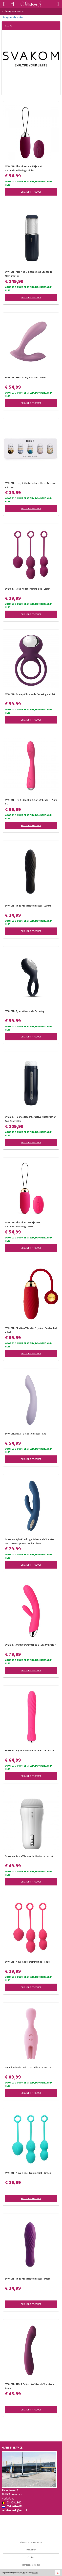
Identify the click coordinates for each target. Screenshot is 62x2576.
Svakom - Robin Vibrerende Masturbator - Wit (30, 1856)
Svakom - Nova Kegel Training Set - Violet (27, 588)
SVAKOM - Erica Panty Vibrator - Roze (25, 377)
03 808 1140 (11, 2502)
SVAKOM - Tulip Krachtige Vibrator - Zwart (28, 905)
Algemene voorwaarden (31, 2542)
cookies (35, 2573)
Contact (31, 2557)
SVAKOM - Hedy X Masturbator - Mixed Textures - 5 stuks (31, 485)
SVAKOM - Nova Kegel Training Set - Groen (28, 2173)
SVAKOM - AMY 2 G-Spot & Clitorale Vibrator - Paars (29, 2386)
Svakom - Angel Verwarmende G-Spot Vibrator (30, 1644)
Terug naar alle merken (12, 17)
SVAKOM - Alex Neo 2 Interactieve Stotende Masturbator (28, 274)
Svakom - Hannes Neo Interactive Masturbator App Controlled (30, 1119)
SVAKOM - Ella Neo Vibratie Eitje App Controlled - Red (31, 1330)
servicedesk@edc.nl (14, 2510)
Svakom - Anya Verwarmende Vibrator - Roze (29, 1750)
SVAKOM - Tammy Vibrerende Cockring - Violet (30, 694)
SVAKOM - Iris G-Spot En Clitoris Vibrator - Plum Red (31, 802)
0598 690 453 (12, 2506)
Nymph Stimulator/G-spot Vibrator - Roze (28, 2067)
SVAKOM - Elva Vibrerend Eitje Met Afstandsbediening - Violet (23, 168)
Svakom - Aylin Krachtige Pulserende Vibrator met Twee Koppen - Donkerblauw (30, 1541)
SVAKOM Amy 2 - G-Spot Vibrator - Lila (25, 1433)
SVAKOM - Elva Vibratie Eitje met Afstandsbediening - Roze (22, 1224)
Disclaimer (31, 2549)
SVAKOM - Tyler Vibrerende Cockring (24, 1011)
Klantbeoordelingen (31, 2564)
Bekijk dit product (31, 191)
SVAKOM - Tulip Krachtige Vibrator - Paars (27, 2278)
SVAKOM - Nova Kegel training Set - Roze (27, 1961)
